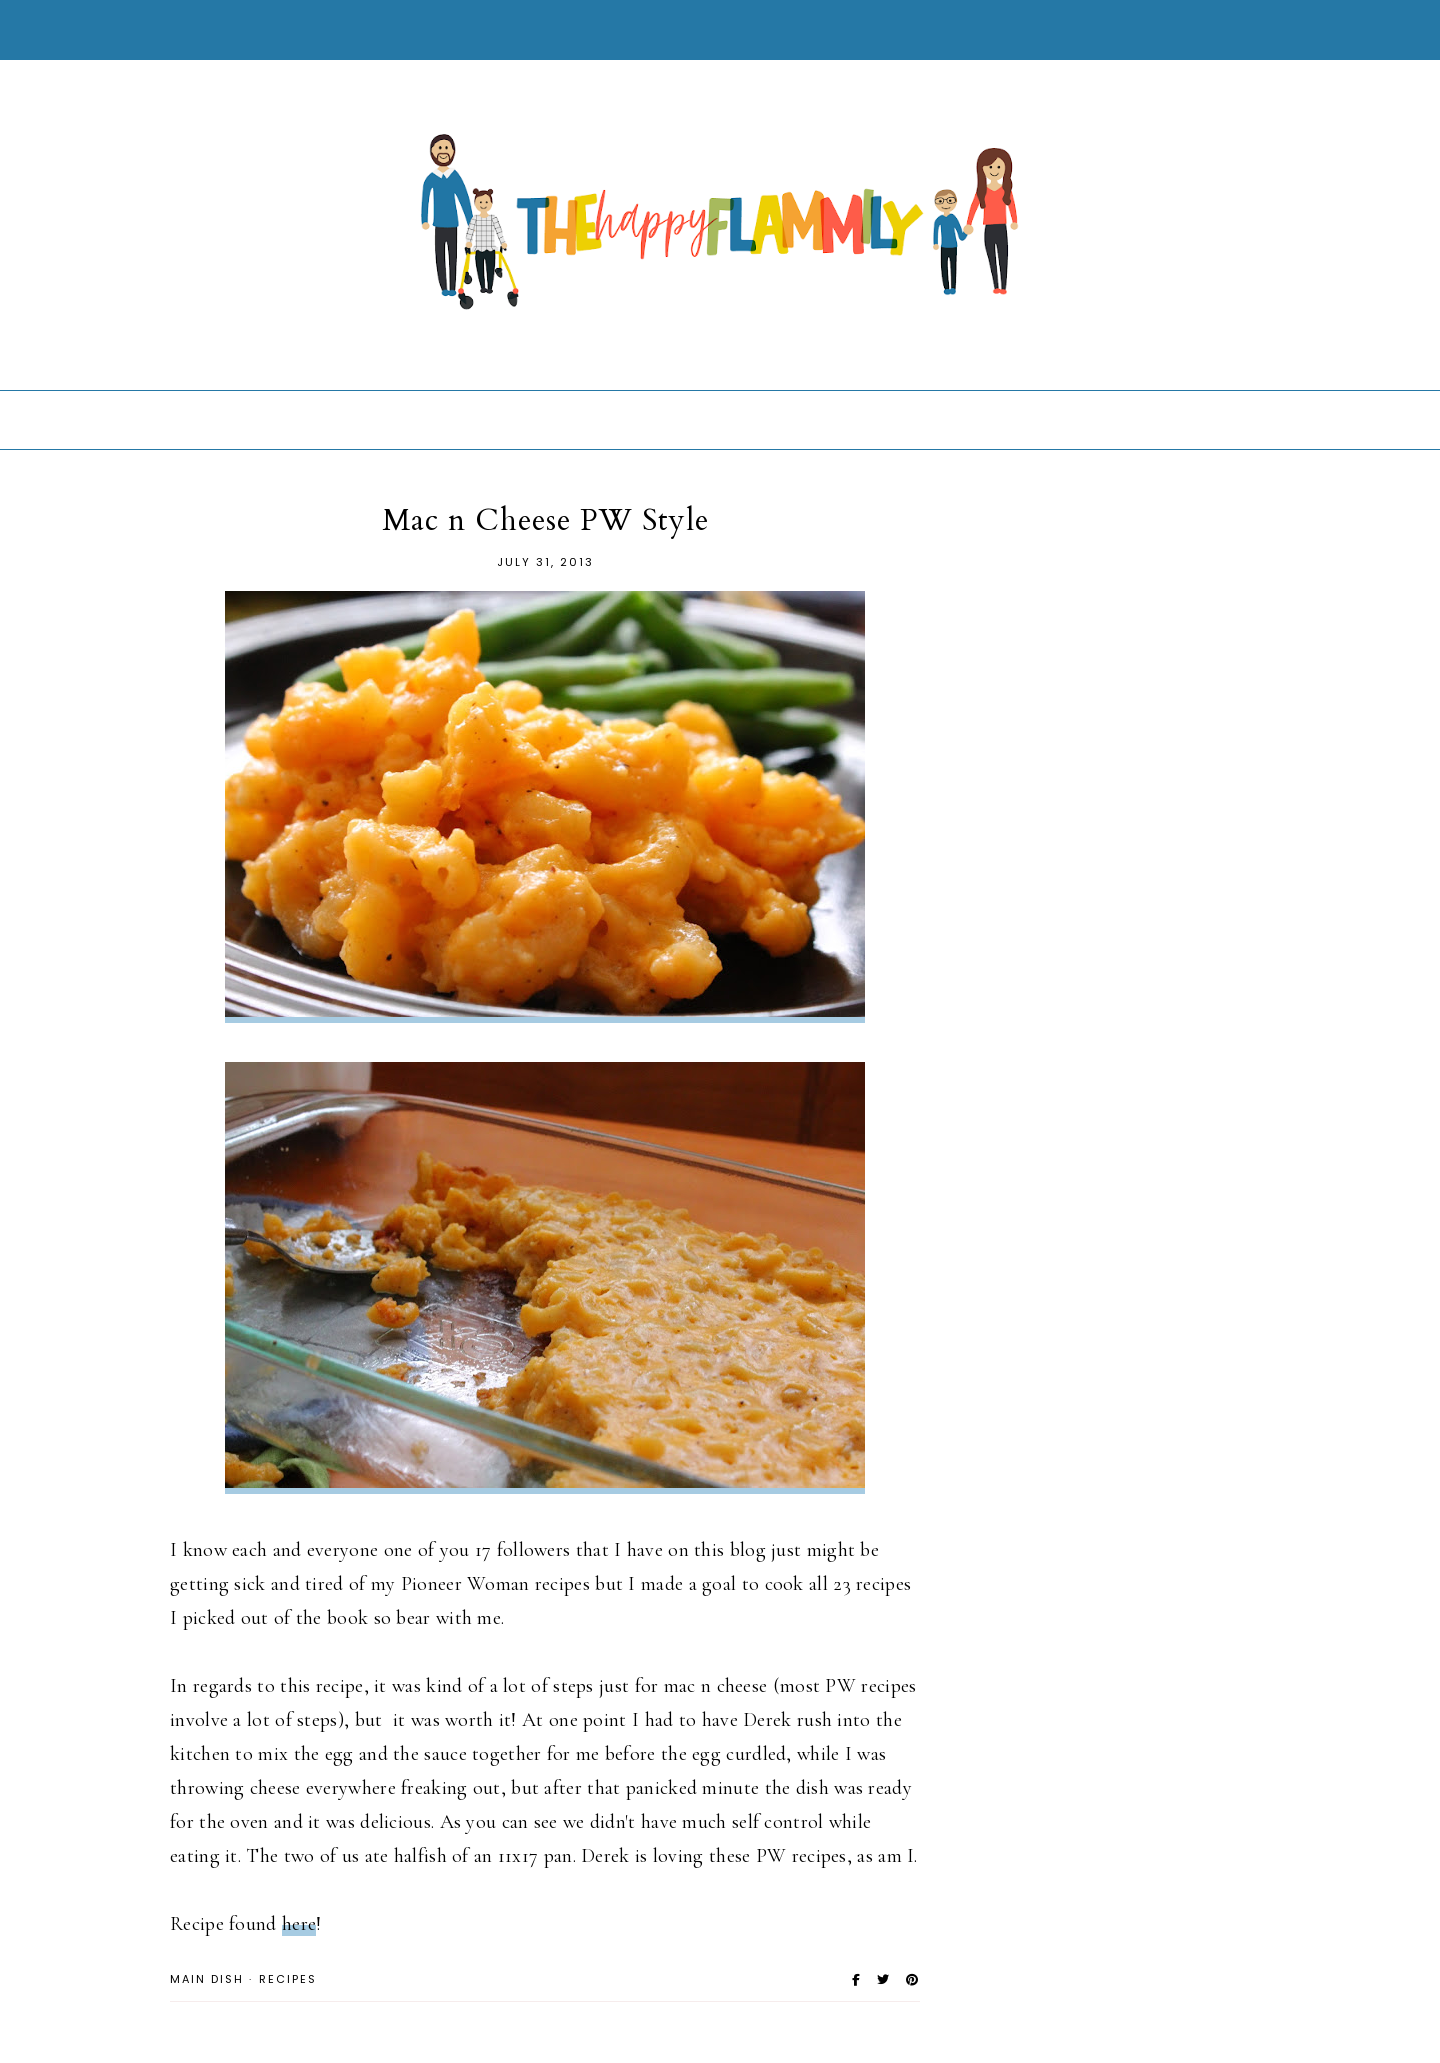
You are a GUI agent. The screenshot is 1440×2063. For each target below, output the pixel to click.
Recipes (288, 1979)
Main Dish (207, 1979)
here (299, 1924)
